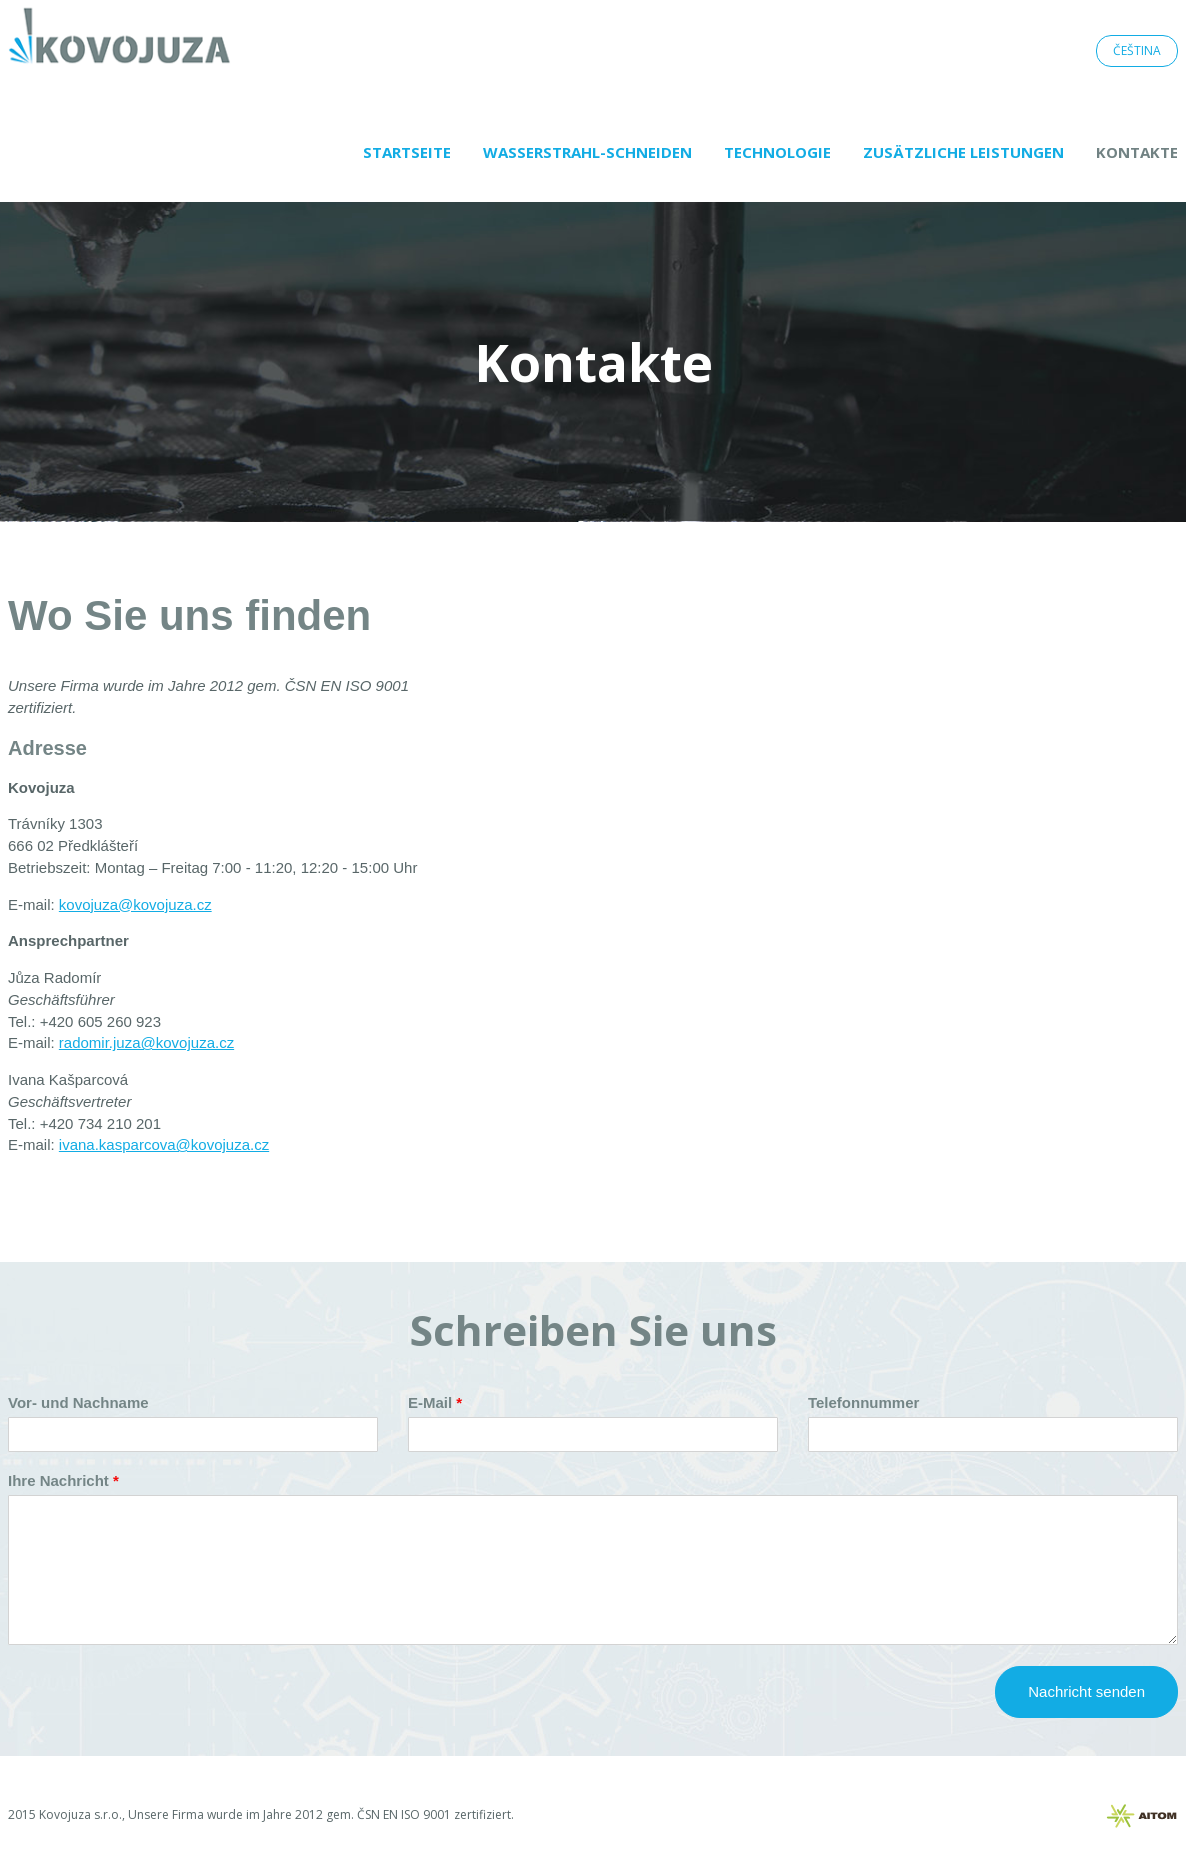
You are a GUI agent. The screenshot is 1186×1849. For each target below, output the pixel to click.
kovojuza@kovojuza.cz (135, 904)
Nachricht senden (1086, 1691)
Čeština (1137, 50)
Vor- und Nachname (78, 1402)
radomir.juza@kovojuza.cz (146, 1042)
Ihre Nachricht (58, 1480)
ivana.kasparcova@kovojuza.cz (164, 1144)
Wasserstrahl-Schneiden (587, 152)
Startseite (407, 152)
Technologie (777, 152)
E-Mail (430, 1402)
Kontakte (1137, 152)
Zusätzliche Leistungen (963, 152)
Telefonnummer (863, 1402)
